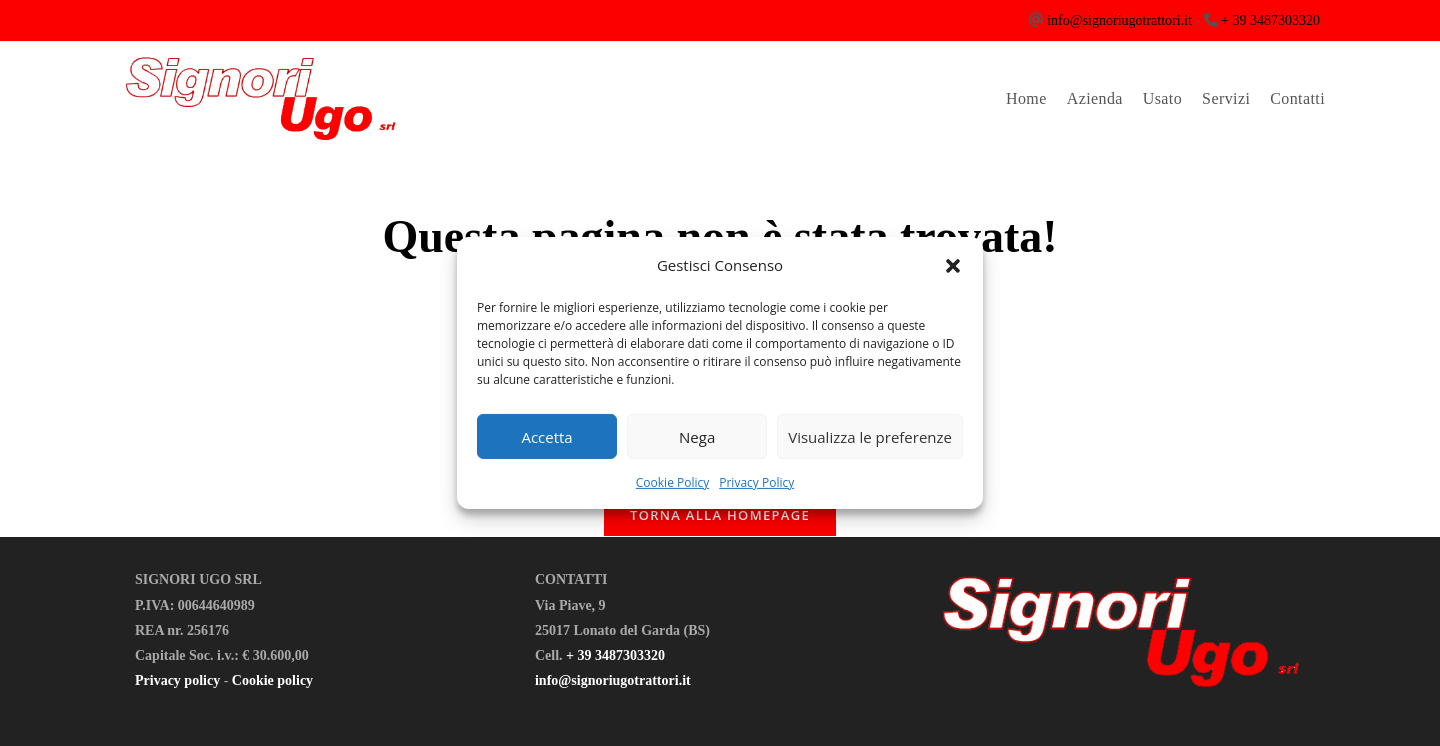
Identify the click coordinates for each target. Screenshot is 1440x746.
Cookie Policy (672, 482)
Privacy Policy (756, 482)
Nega (697, 436)
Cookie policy (272, 680)
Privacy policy (177, 680)
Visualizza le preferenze (870, 436)
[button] (953, 265)
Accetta (546, 436)
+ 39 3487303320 (1270, 20)
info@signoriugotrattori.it (1119, 20)
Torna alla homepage (720, 515)
